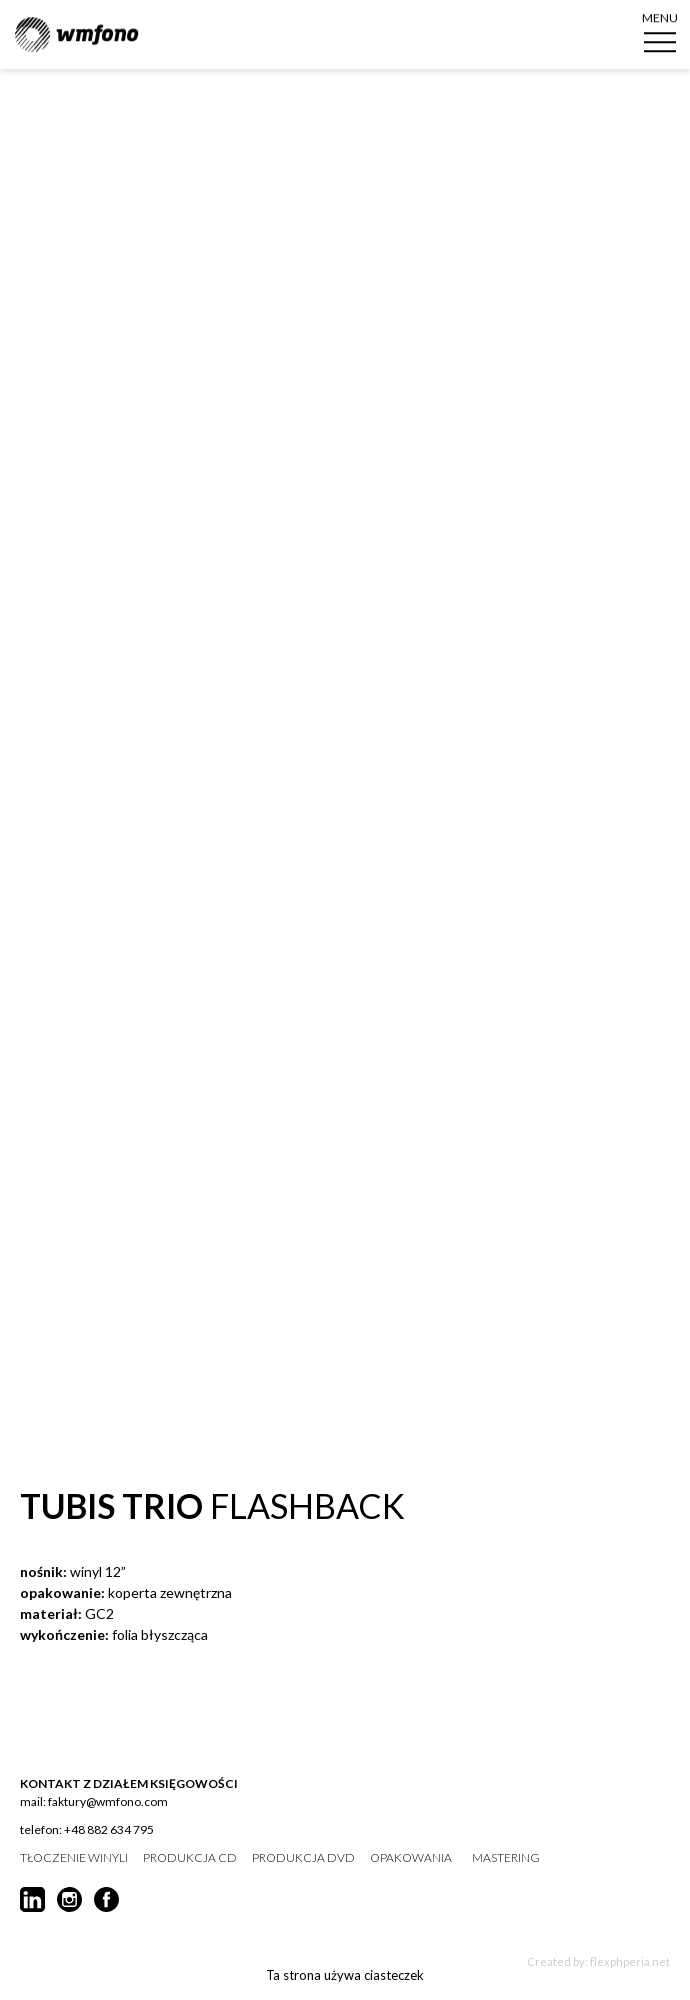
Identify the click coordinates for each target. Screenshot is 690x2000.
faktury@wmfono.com (108, 1801)
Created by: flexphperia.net (598, 1961)
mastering (506, 1858)
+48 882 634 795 (109, 1829)
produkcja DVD (303, 1858)
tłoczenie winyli (74, 1858)
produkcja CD (190, 1858)
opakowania (411, 1858)
